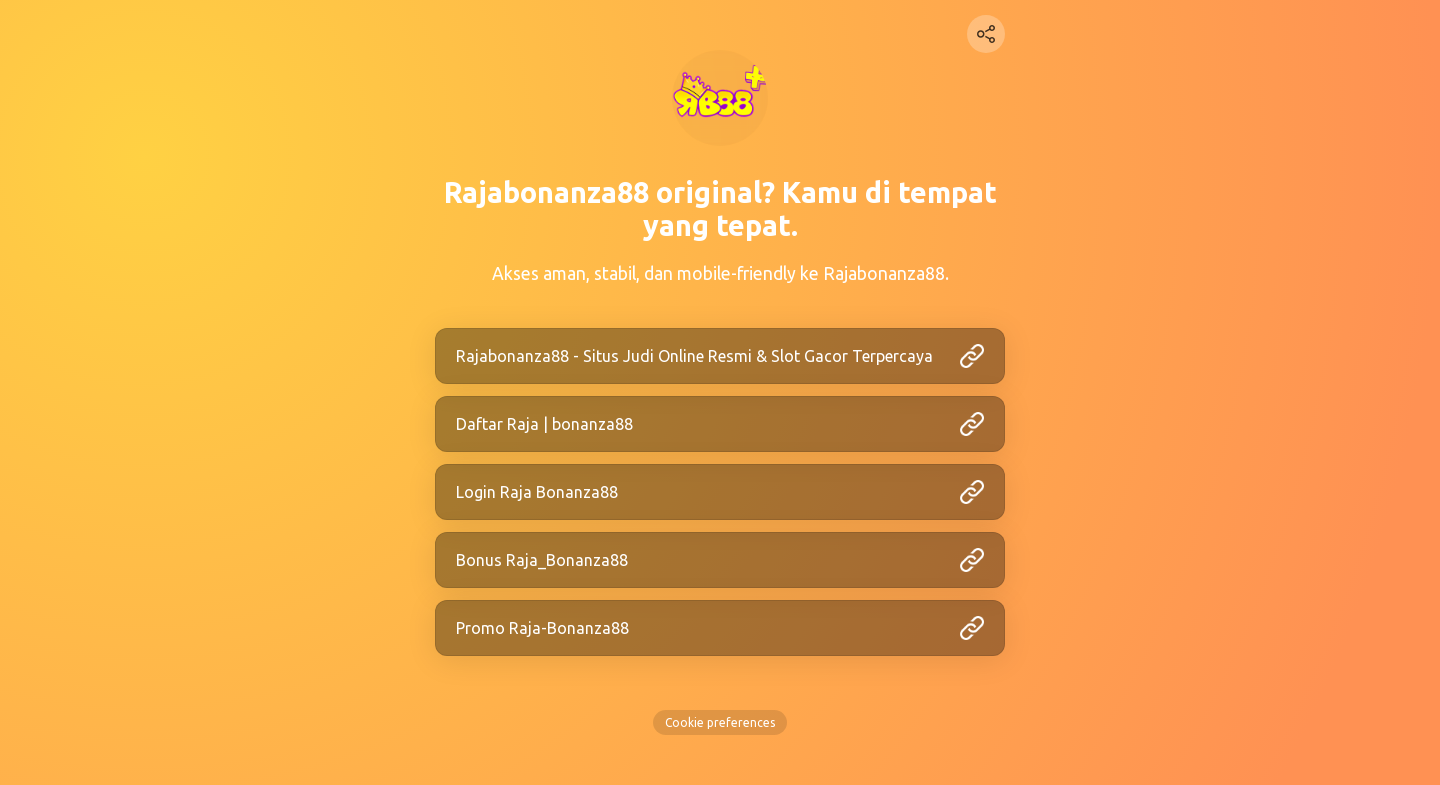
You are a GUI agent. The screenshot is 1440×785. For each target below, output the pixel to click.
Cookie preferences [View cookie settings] (720, 722)
